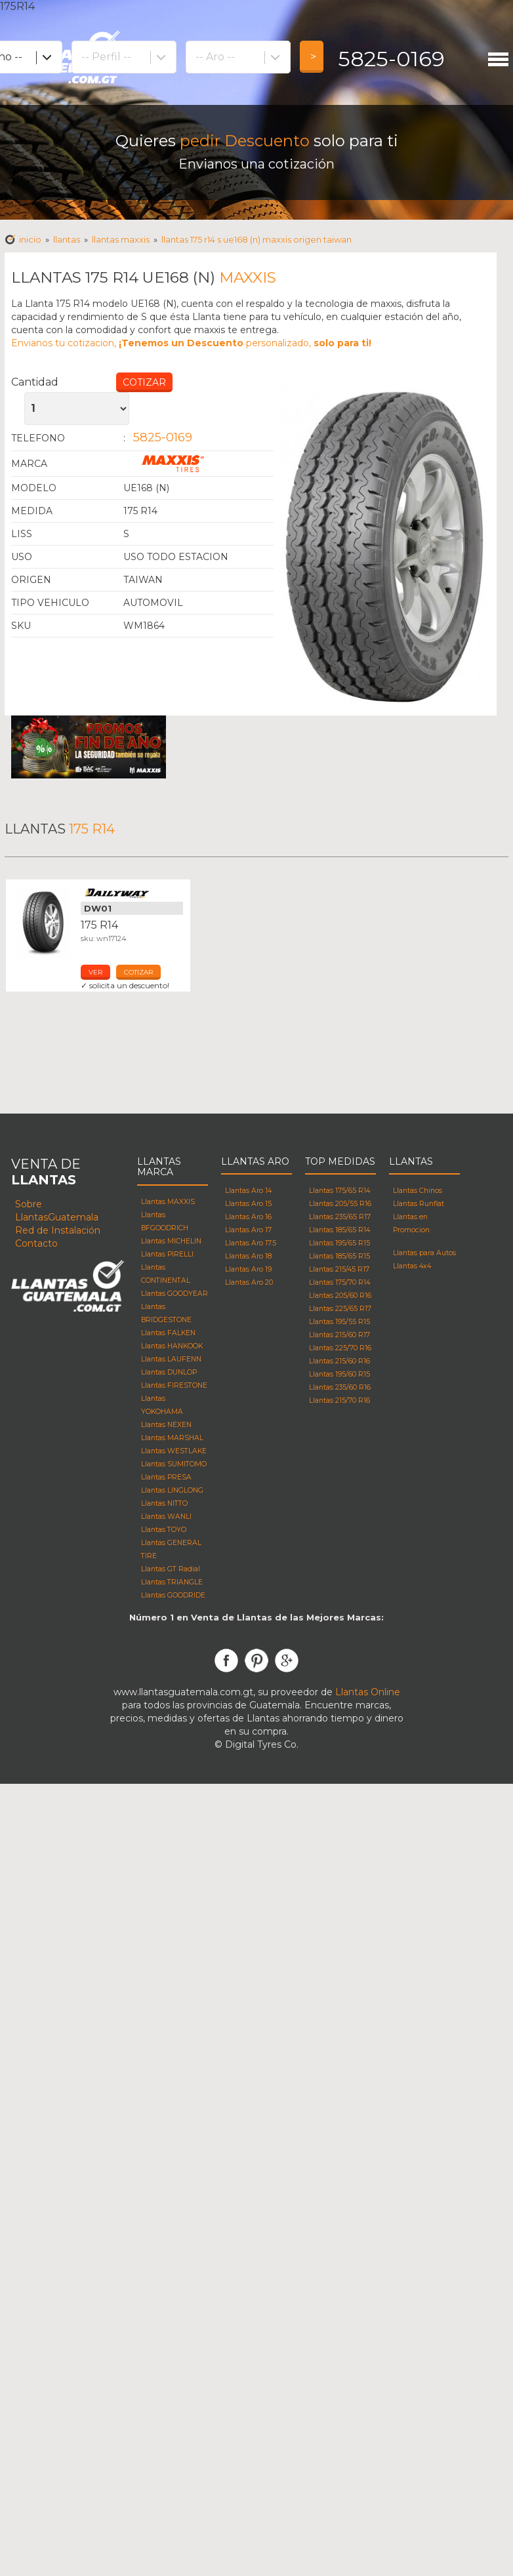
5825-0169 (391, 58)
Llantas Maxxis (198, 463)
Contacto (36, 1243)
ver (95, 972)
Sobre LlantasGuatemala (56, 1210)
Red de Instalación (57, 1230)
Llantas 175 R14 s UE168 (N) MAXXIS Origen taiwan (256, 239)
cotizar (138, 972)
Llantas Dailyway (132, 893)
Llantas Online (367, 1692)
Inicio (30, 239)
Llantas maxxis (121, 239)
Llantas (66, 239)
